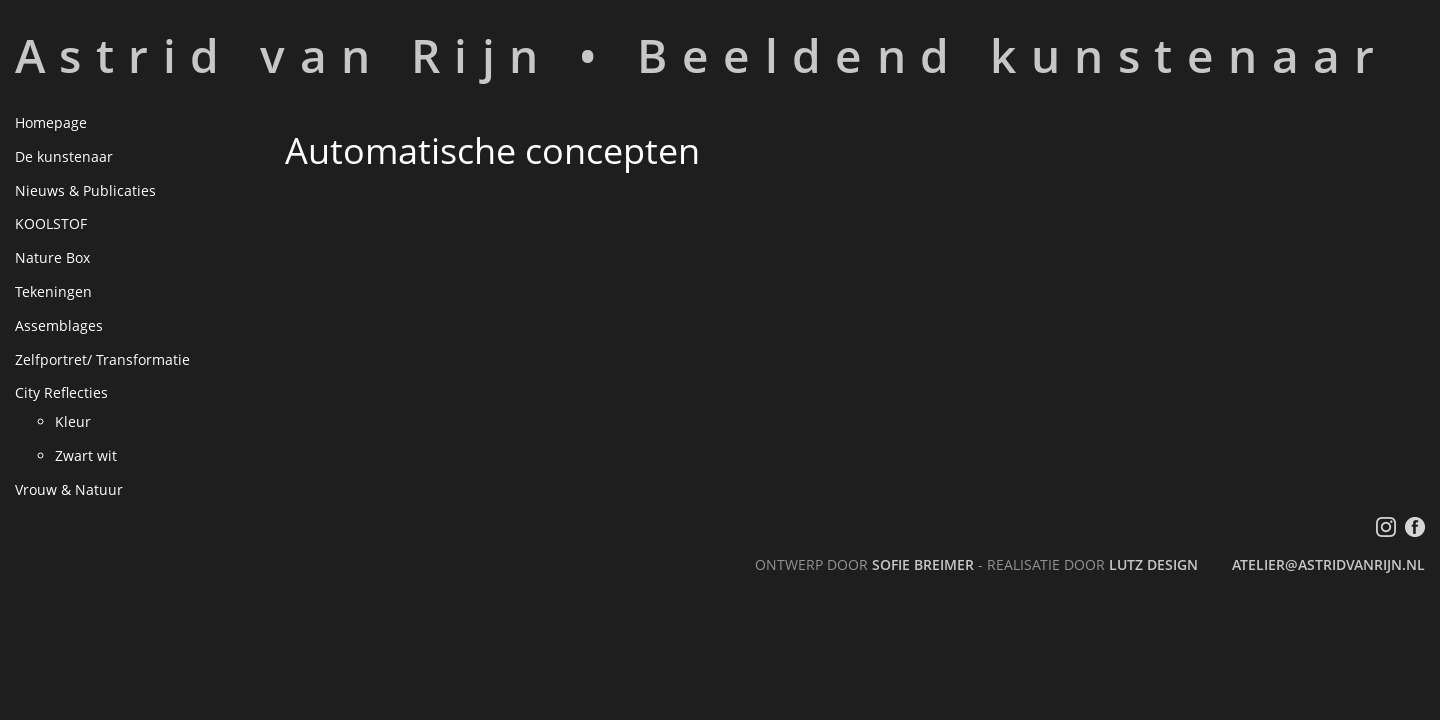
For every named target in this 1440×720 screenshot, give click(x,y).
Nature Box (52, 257)
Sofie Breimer (923, 564)
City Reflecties (61, 392)
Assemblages (59, 325)
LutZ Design (1153, 564)
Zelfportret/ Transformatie (102, 359)
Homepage (51, 122)
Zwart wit (86, 455)
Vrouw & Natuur (69, 489)
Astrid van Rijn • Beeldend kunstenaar (702, 55)
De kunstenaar (64, 156)
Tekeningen (53, 291)
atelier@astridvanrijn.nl (1328, 564)
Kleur (73, 421)
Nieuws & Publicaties (85, 190)
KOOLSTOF (51, 223)
